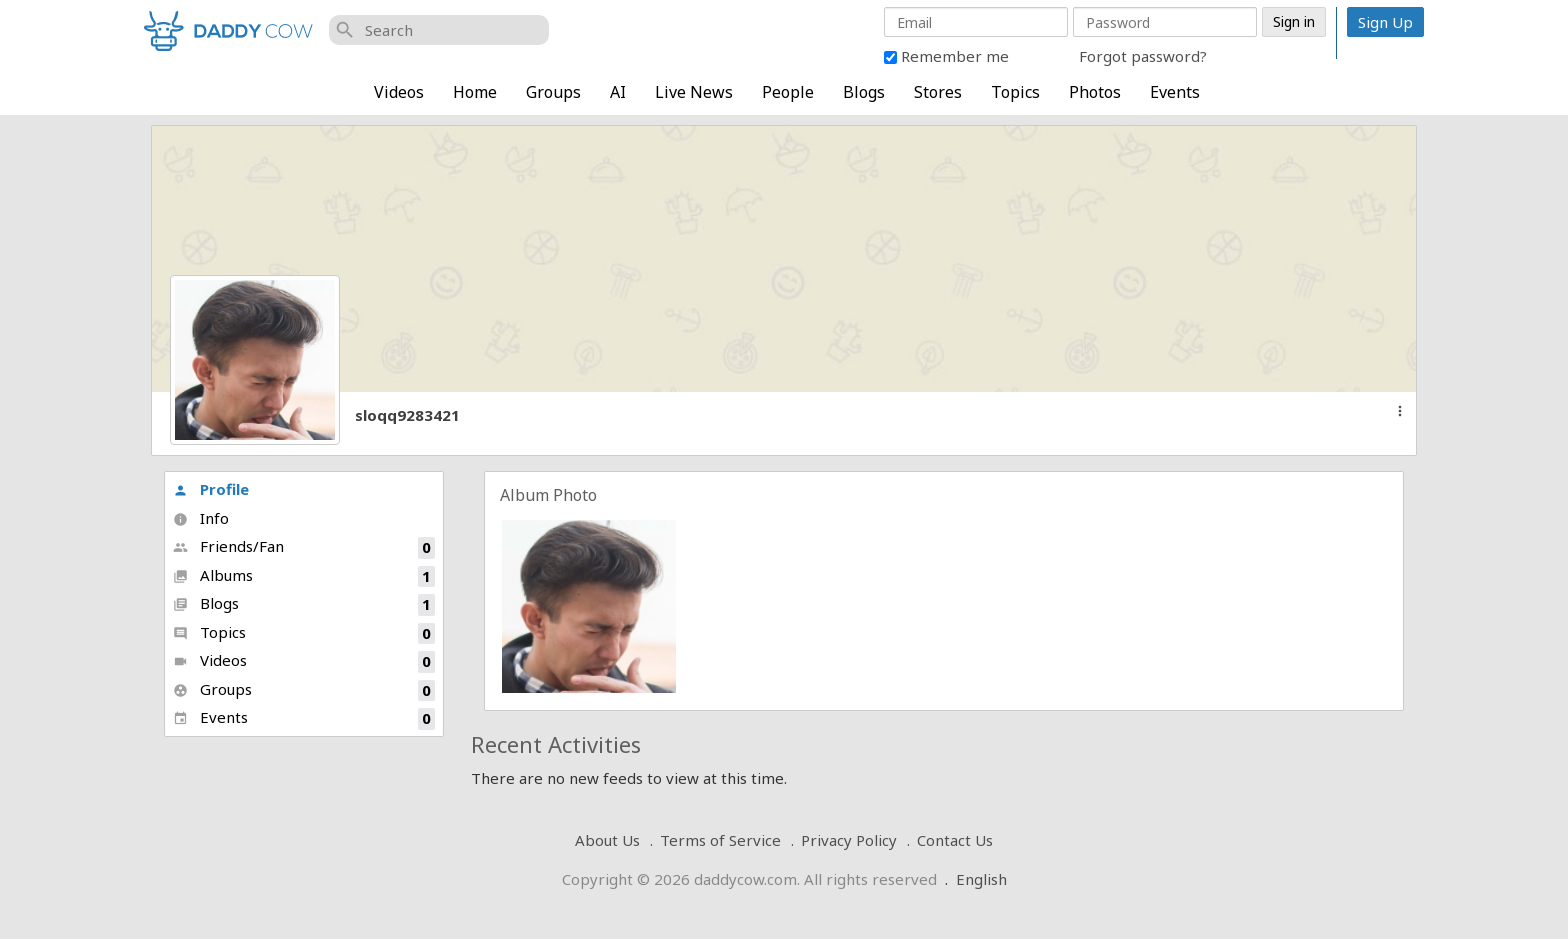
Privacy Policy (849, 840)
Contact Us (955, 840)
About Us (607, 840)
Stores (938, 92)
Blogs (864, 92)
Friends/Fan (304, 547)
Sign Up (1385, 22)
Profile (211, 489)
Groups (553, 92)
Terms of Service (720, 840)
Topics (1015, 92)
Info (201, 518)
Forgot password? (1143, 56)
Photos (1095, 92)
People (788, 92)
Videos (399, 92)
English (981, 879)
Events (1175, 92)
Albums (304, 576)
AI (618, 92)
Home (475, 92)
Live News (694, 92)
